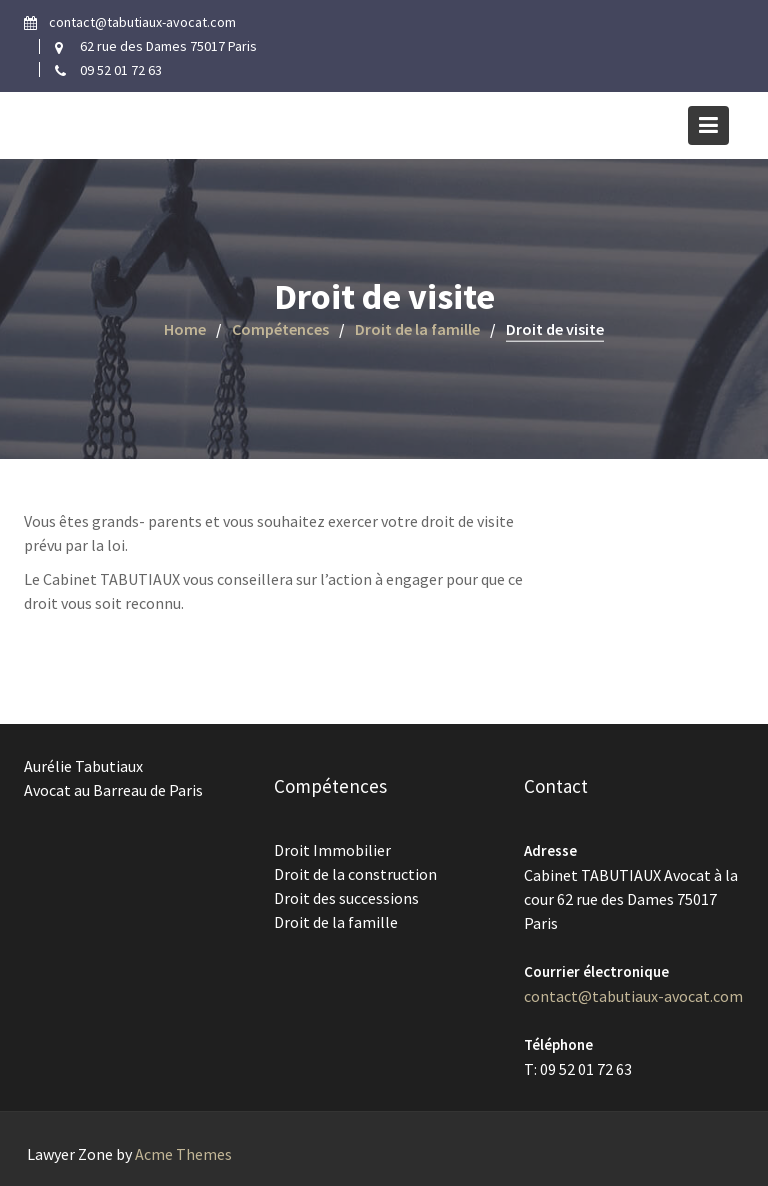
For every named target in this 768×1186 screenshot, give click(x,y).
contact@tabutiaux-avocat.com (633, 995)
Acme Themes (183, 1154)
